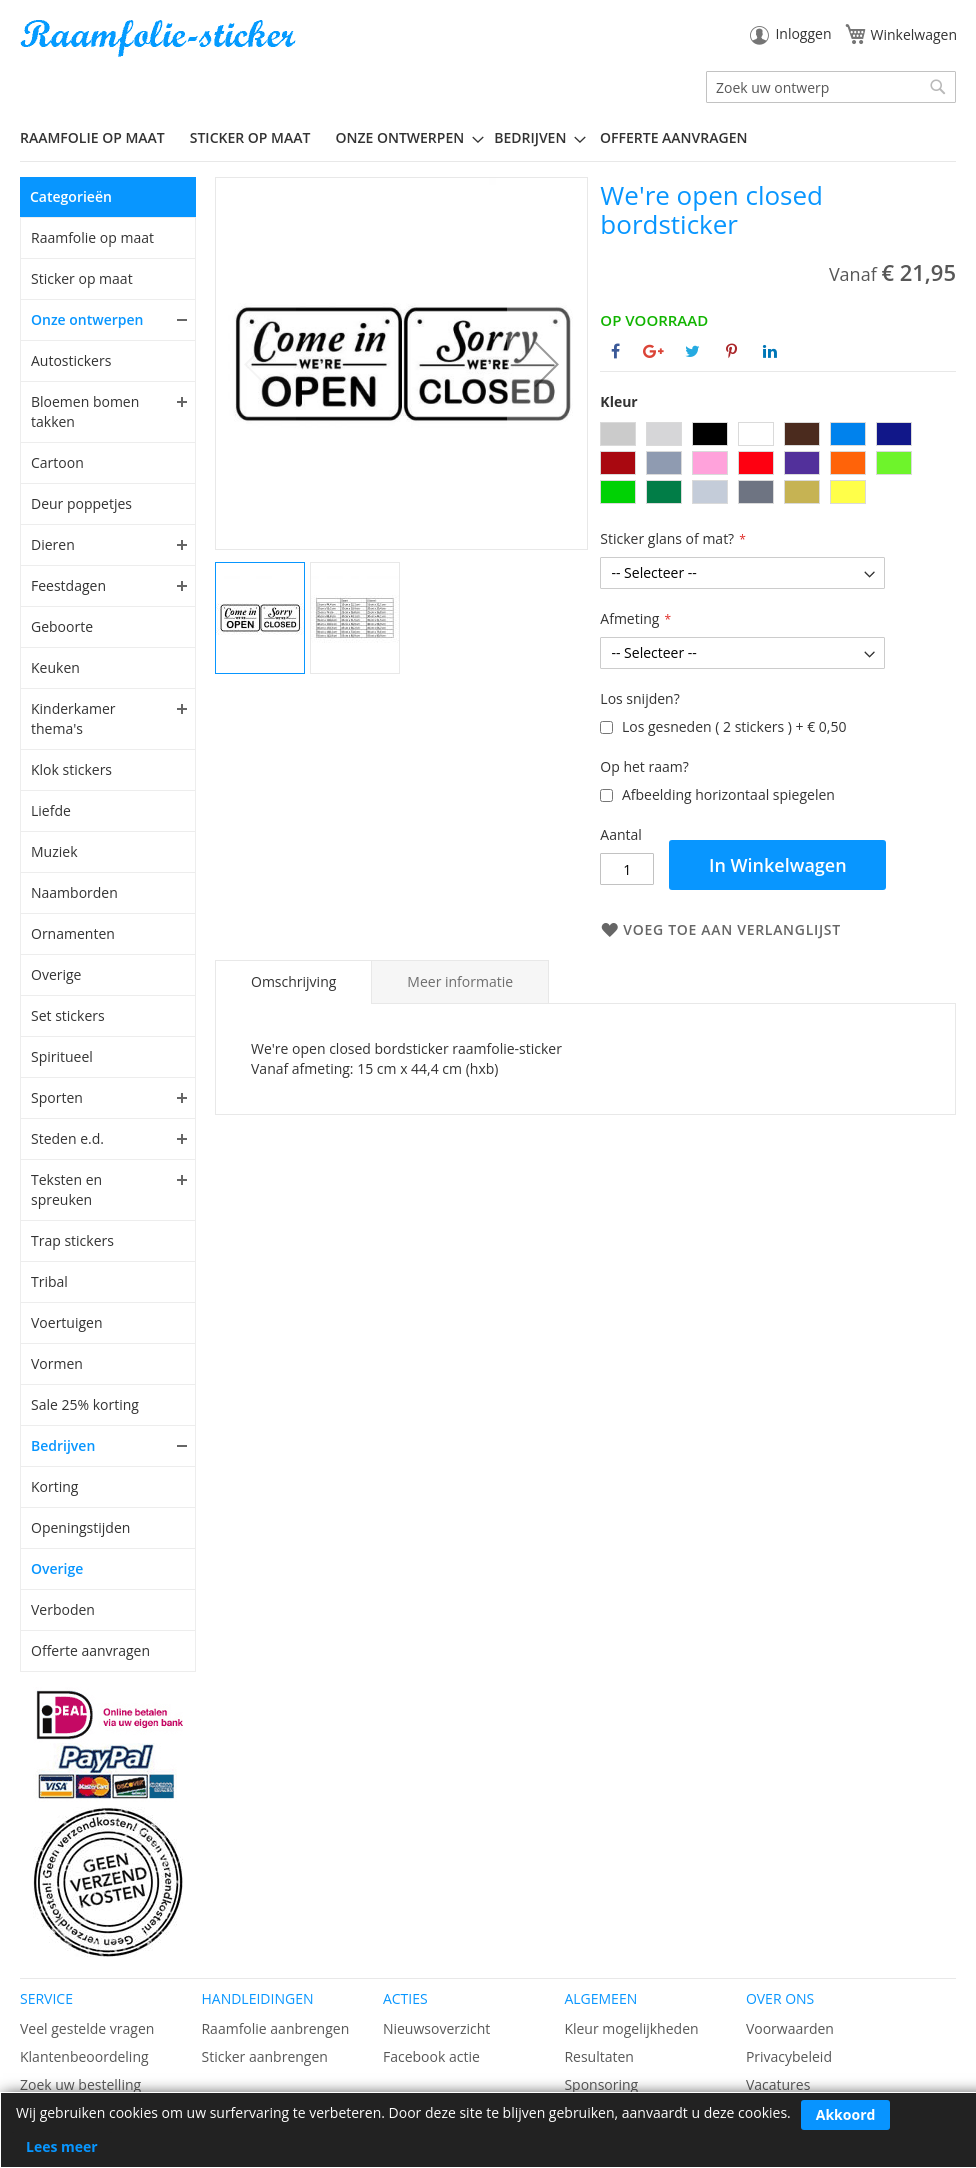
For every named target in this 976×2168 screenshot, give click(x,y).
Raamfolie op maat (92, 237)
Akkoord (846, 2114)
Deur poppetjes (81, 503)
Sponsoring (601, 2084)
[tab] (293, 982)
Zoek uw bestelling (80, 2084)
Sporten (57, 1097)
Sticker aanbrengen (264, 2056)
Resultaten (599, 2056)
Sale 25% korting (85, 1404)
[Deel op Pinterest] (731, 351)
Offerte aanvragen (90, 1650)
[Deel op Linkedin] (770, 351)
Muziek (54, 851)
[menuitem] (100, 137)
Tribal (49, 1281)
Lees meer (62, 2146)
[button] (547, 363)
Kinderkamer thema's (73, 718)
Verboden (63, 1609)
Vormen (57, 1363)
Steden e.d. (67, 1138)
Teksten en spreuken (66, 1189)
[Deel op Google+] (653, 351)
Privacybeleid (789, 2056)
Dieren (53, 544)
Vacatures (778, 2084)
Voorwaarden (790, 2028)
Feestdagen (68, 585)
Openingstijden (80, 1527)
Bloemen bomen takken (85, 411)
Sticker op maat (82, 278)
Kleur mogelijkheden (631, 2028)
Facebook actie (431, 2056)
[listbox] (778, 465)
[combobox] (831, 87)
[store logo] (160, 38)
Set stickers (68, 1015)
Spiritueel (62, 1056)
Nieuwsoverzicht (436, 2028)
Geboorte (62, 626)
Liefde (51, 810)
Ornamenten (73, 933)
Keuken (55, 667)
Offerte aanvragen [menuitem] (673, 137)
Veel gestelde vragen (87, 2028)
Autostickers (71, 360)
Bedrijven (63, 1445)
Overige (56, 974)
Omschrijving (293, 981)
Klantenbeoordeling (84, 2056)
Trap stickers (72, 1240)
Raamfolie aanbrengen (275, 2028)
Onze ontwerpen (87, 319)
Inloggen (803, 33)
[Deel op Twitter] (692, 351)
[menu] (488, 138)
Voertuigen (67, 1322)
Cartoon (57, 462)
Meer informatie (460, 981)
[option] (618, 434)
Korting (54, 1486)
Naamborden (74, 892)
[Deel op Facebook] (615, 351)
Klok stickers (71, 769)
